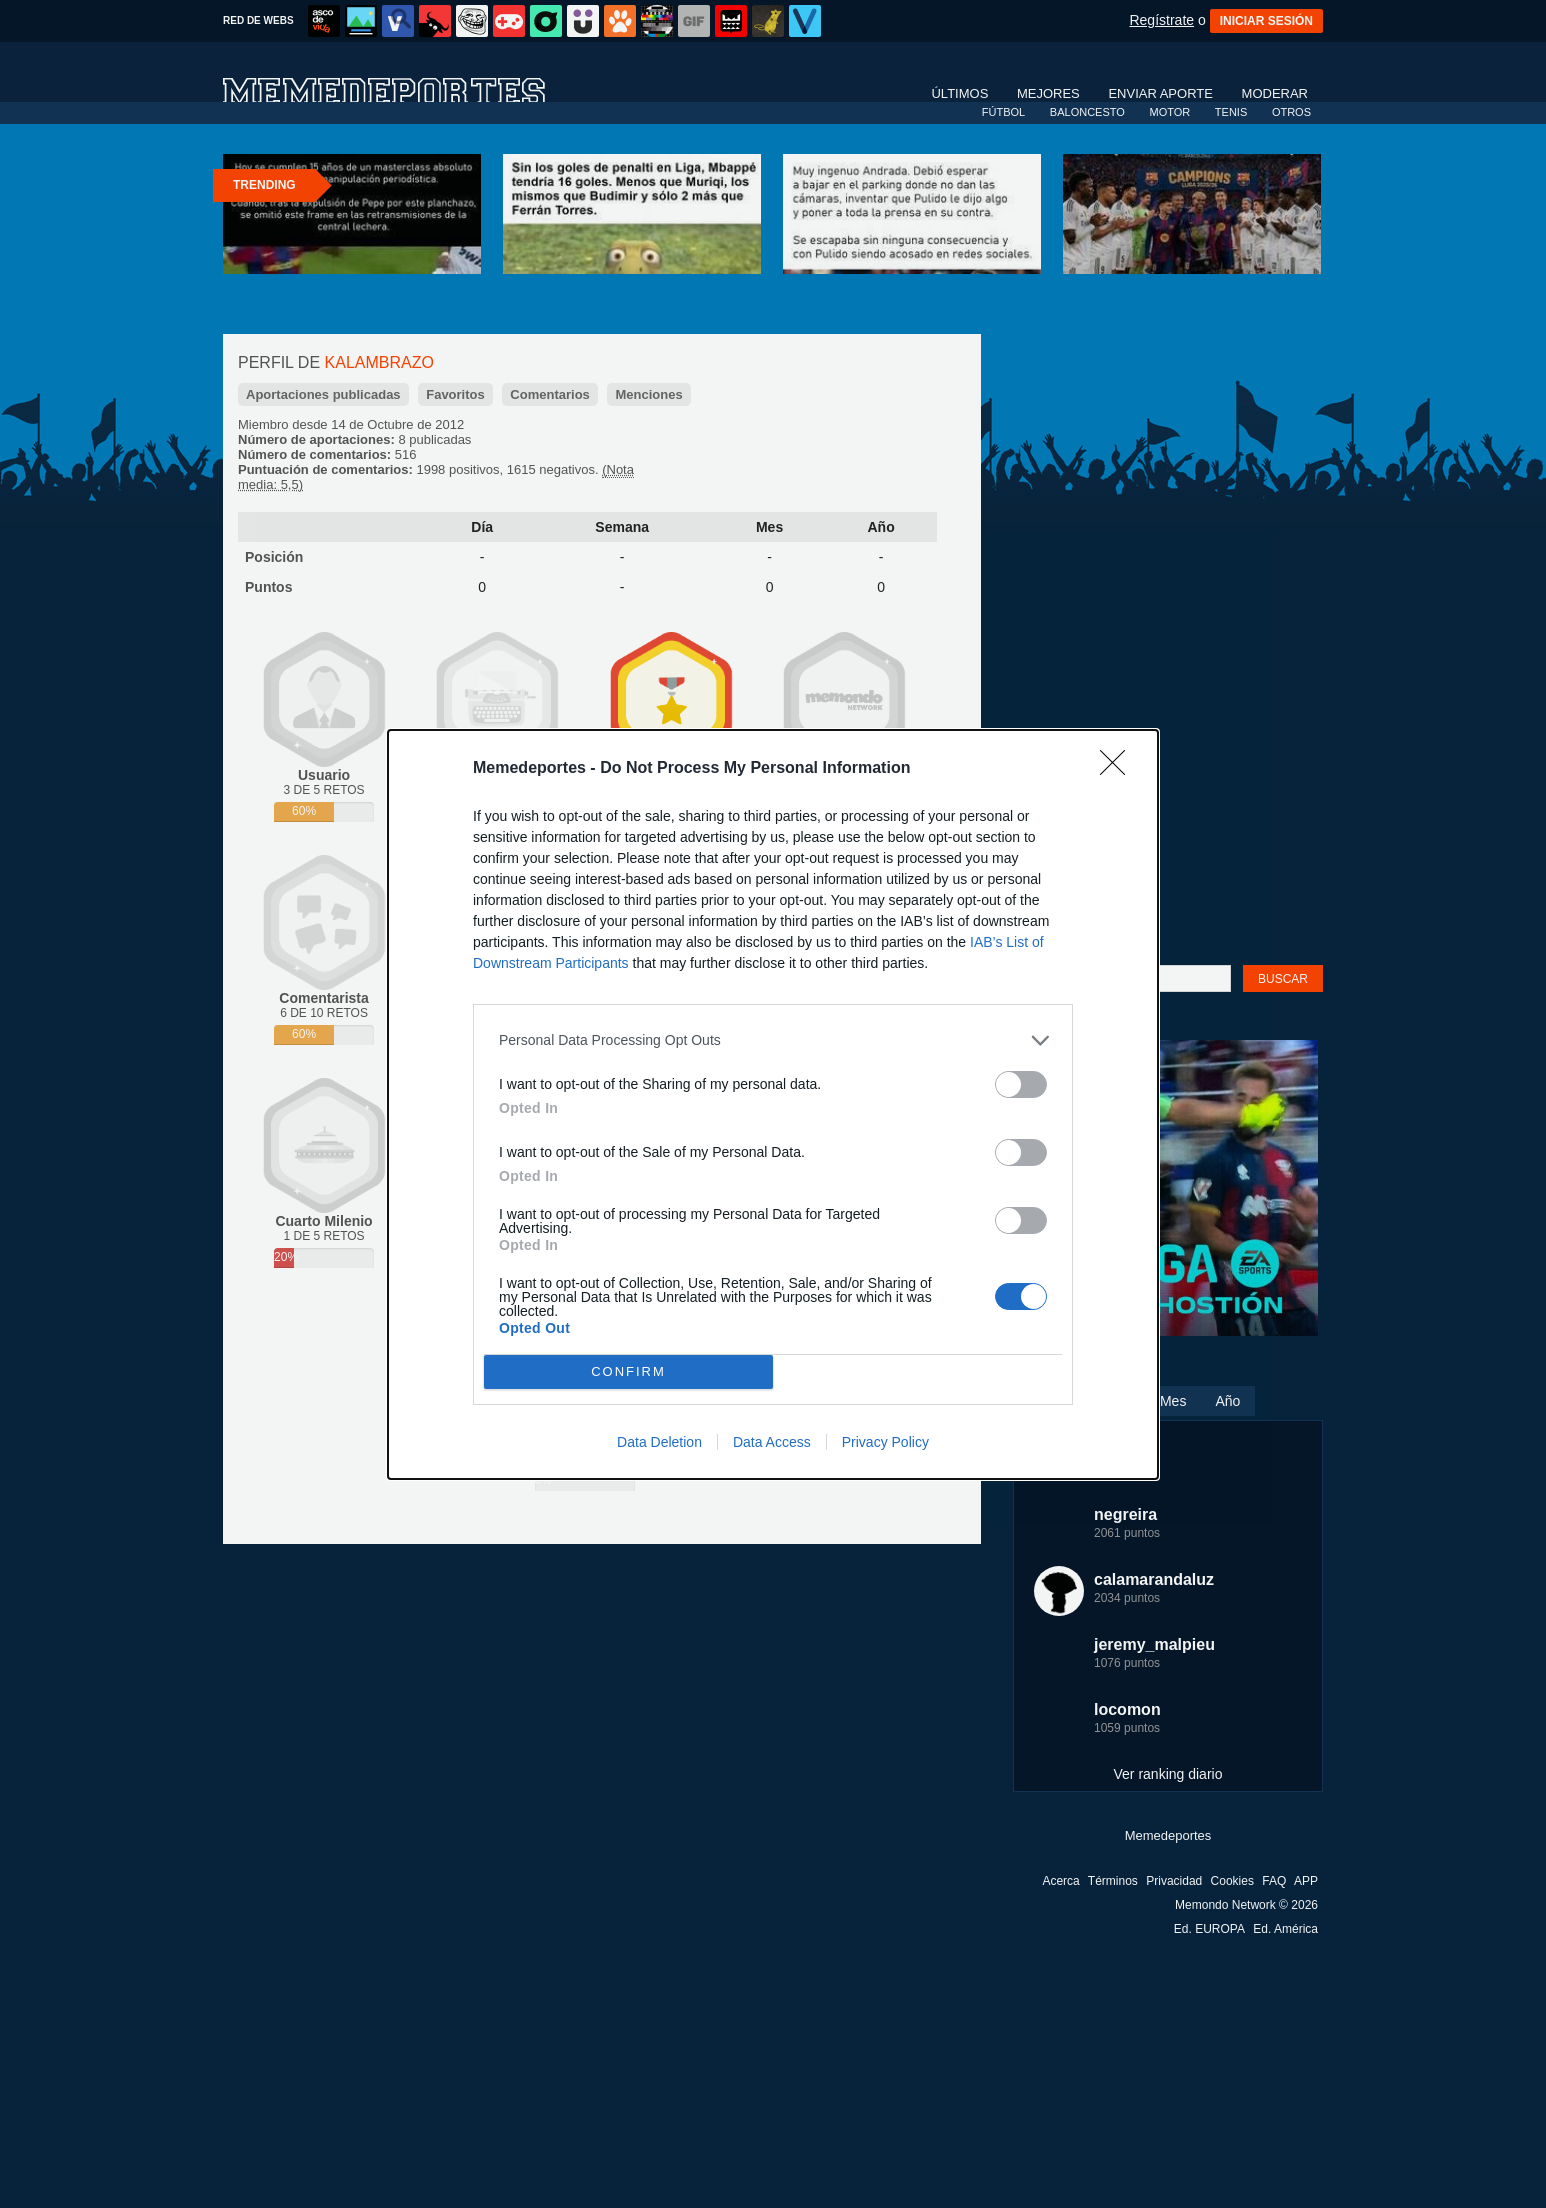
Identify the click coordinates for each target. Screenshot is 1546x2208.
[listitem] (773, 1040)
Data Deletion (659, 1442)
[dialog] (773, 1104)
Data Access (772, 1442)
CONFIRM (628, 1371)
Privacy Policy (885, 1442)
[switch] (1021, 1084)
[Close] (1119, 769)
